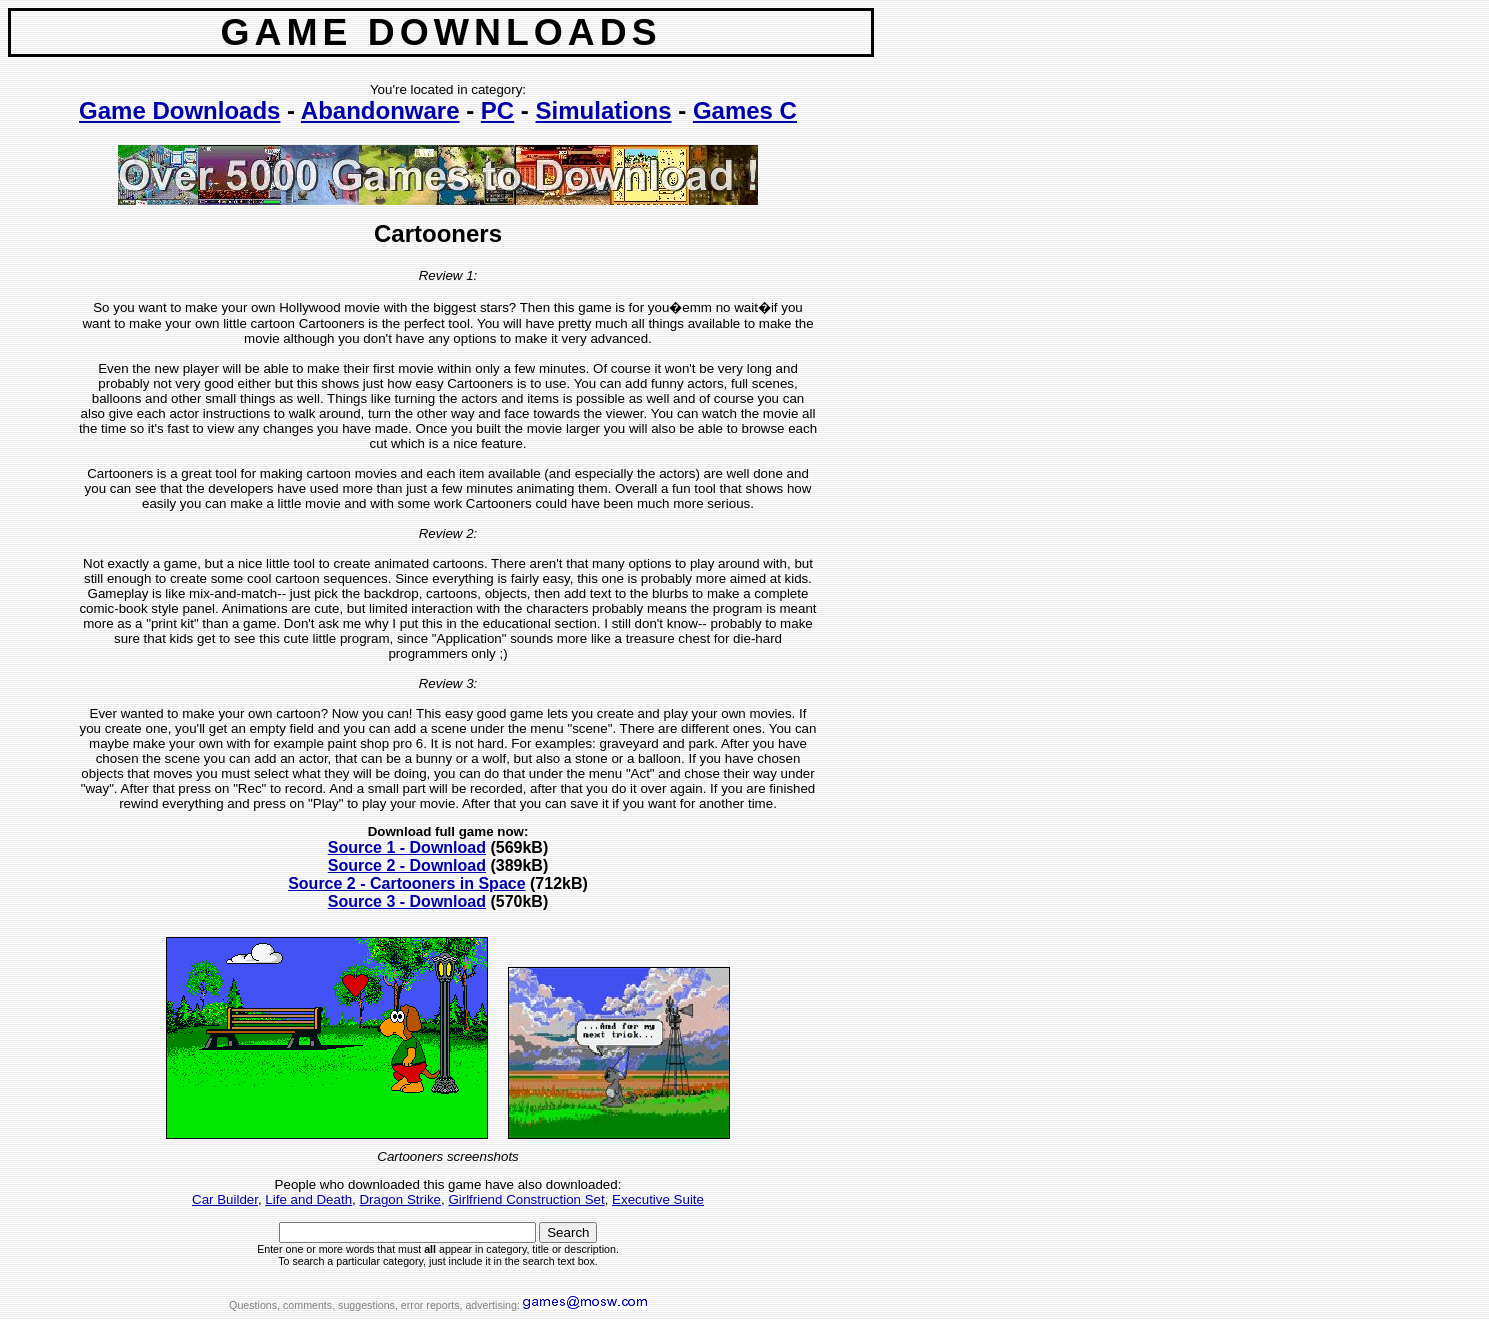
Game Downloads (179, 110)
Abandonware (380, 110)
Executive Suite (658, 1199)
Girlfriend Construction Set (526, 1199)
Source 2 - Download (407, 865)
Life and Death (308, 1199)
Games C (745, 110)
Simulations (604, 110)
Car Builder (225, 1199)
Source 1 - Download (407, 847)
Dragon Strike (400, 1199)
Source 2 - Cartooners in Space (406, 883)
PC (497, 110)
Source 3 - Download (407, 901)
